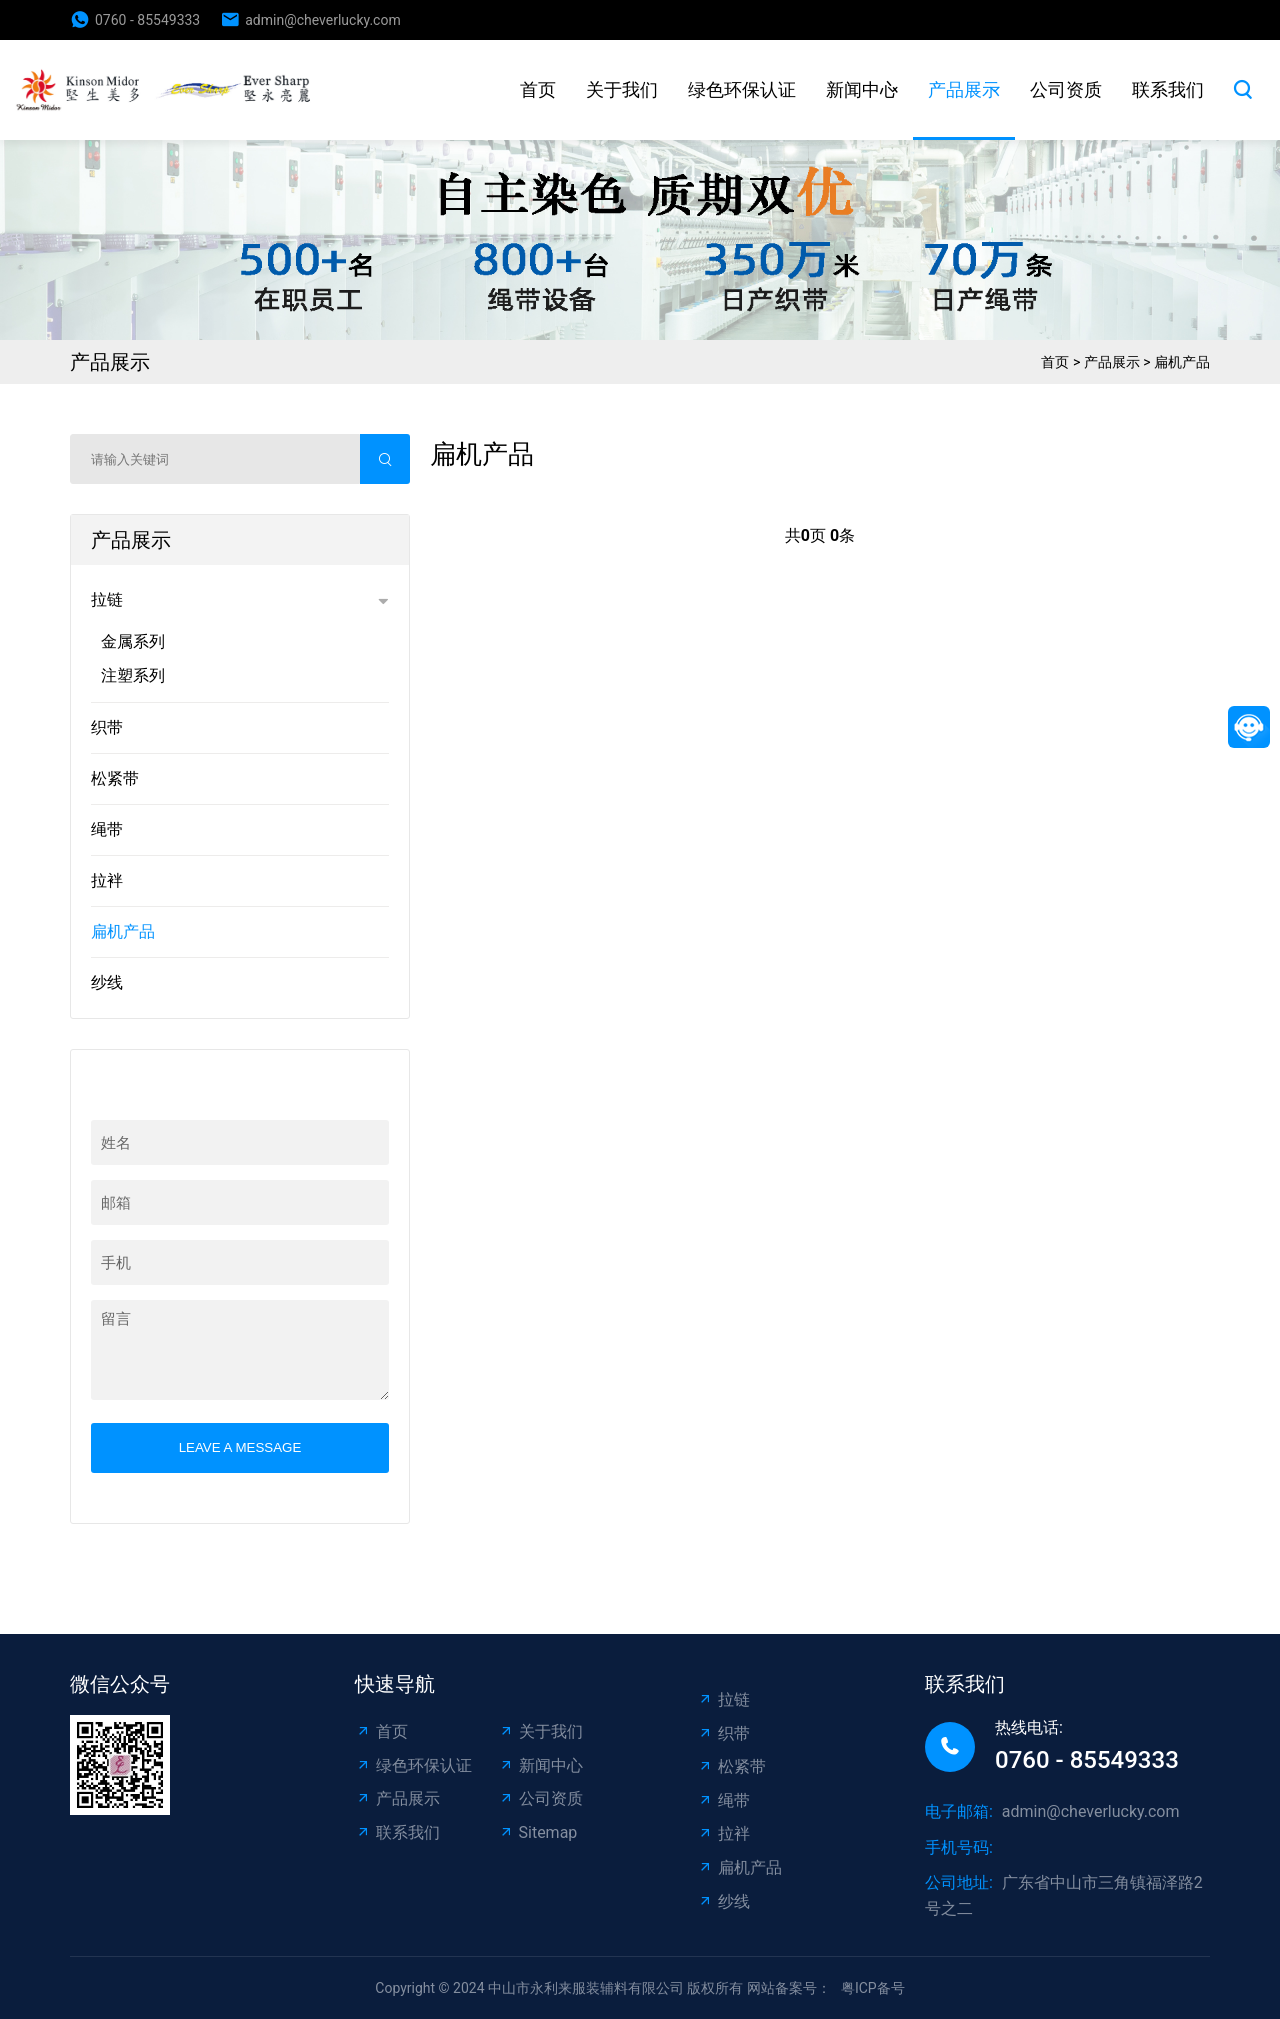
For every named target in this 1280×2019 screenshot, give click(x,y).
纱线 (107, 982)
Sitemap (538, 1832)
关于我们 (622, 89)
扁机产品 (1182, 362)
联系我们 (1168, 89)
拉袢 (107, 880)
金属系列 (133, 641)
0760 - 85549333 (147, 20)
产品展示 (964, 89)
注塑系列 (133, 675)
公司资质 (1066, 89)
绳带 (107, 829)
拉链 (107, 599)
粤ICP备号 (873, 1988)
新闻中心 (862, 89)
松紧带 (115, 778)
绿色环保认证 (742, 89)
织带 (107, 727)
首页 (538, 89)
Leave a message (240, 1447)
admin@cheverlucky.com (322, 20)
